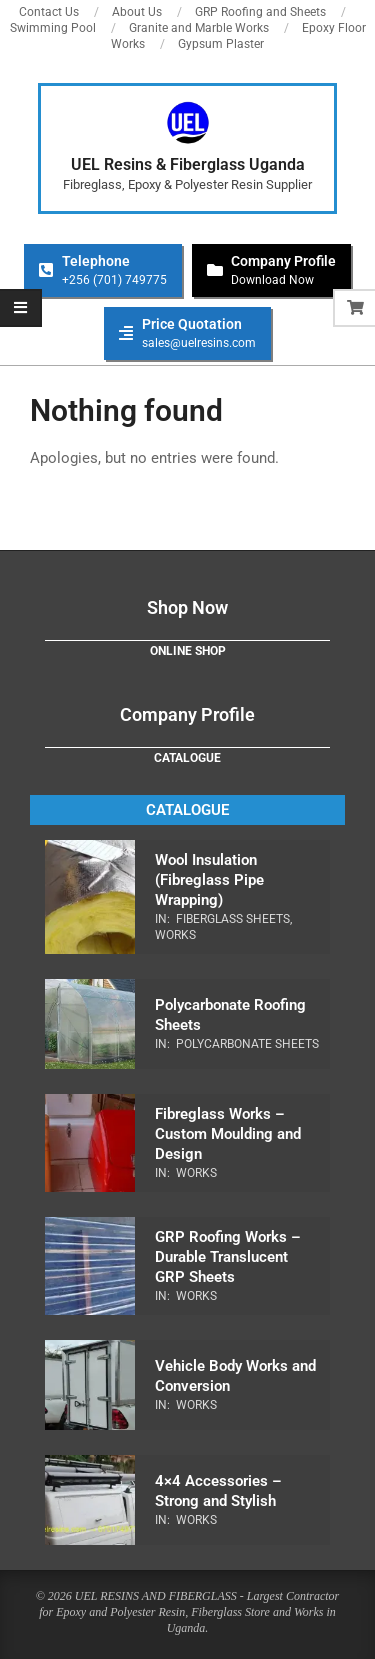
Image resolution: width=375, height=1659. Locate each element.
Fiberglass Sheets (233, 919)
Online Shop (188, 651)
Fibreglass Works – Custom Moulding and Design (228, 1134)
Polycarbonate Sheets (247, 1044)
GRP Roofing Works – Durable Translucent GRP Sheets (228, 1257)
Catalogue (187, 758)
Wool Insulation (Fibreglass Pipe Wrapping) (209, 880)
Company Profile (187, 714)
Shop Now (187, 607)
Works (175, 935)
